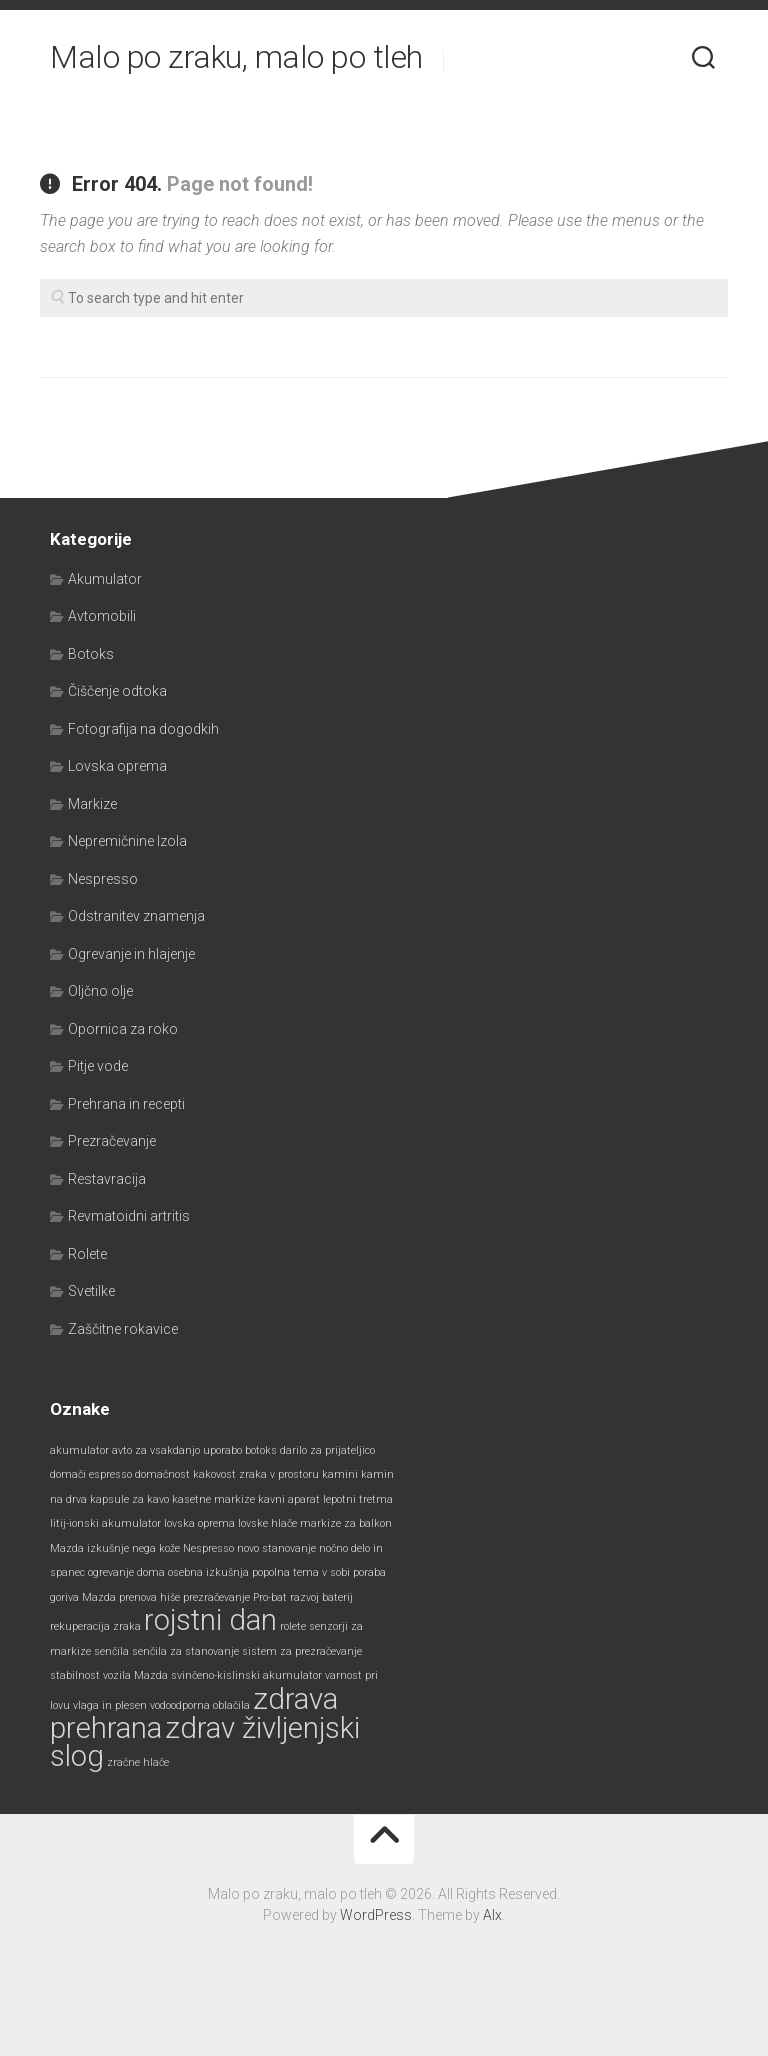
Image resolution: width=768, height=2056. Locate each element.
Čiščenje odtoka (117, 691)
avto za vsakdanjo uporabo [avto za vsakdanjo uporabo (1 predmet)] (177, 1450)
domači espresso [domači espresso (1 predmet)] (91, 1474)
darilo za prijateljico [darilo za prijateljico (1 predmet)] (327, 1450)
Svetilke (91, 1291)
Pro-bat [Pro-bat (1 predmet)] (270, 1597)
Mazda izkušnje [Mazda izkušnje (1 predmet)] (89, 1548)
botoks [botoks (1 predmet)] (261, 1450)
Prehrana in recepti (126, 1104)
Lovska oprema (117, 766)
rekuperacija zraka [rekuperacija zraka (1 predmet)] (95, 1626)
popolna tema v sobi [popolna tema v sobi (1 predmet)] (301, 1572)
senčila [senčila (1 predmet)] (111, 1651)
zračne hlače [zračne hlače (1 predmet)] (138, 1762)
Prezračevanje (112, 1141)
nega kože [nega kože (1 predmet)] (156, 1548)
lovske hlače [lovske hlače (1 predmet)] (267, 1523)
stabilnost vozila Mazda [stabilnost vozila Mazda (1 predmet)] (109, 1675)
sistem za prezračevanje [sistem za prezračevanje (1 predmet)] (302, 1651)
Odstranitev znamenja (136, 916)
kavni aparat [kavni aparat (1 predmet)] (289, 1499)
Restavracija (107, 1179)
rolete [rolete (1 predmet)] (293, 1626)
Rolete (87, 1254)
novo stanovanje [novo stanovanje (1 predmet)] (276, 1548)
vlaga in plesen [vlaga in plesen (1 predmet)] (110, 1705)
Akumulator (105, 579)
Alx (492, 1915)
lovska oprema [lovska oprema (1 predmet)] (199, 1523)
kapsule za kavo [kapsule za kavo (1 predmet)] (129, 1499)
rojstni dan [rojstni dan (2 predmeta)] (210, 1620)
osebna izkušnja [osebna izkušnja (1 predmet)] (208, 1572)
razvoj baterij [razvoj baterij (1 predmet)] (321, 1597)
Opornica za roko (123, 1029)
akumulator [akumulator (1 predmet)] (79, 1450)
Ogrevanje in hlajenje (131, 954)
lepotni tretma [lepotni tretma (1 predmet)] (358, 1499)
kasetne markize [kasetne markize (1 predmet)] (213, 1499)
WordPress (376, 1915)
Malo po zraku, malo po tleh (236, 60)
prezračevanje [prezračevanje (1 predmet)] (216, 1597)
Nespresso (103, 879)
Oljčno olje (100, 991)
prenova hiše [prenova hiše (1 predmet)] (149, 1597)
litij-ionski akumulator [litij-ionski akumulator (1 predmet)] (105, 1523)
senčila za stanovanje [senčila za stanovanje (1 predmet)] (185, 1651)
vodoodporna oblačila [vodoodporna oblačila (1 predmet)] (200, 1705)
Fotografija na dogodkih (143, 729)
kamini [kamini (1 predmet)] (340, 1474)
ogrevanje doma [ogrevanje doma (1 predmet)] (126, 1572)
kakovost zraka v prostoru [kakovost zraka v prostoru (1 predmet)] (256, 1474)
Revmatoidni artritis (129, 1216)
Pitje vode (98, 1066)
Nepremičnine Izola (127, 841)
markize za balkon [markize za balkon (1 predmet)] (346, 1523)
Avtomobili (102, 616)
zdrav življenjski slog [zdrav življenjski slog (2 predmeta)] (205, 1742)
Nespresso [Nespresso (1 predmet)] (208, 1548)
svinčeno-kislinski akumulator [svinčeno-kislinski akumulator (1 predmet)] (246, 1675)
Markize (92, 804)
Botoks (91, 654)
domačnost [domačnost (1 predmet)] (162, 1474)
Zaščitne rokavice (123, 1329)
